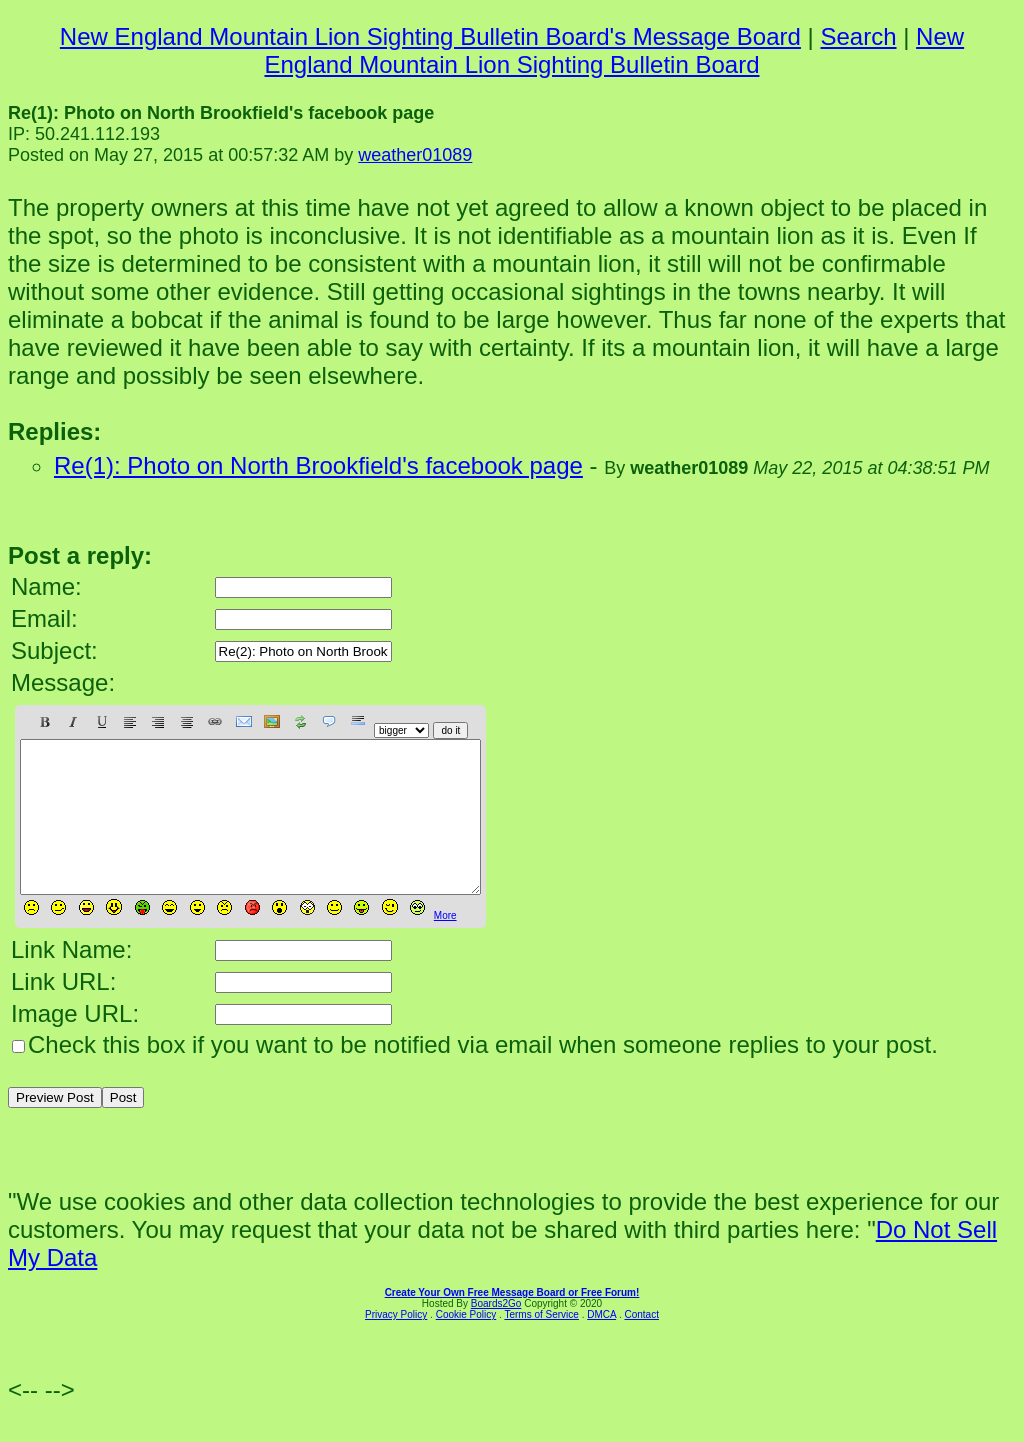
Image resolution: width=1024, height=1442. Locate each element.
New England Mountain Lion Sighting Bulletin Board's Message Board (430, 36)
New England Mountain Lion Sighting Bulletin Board (614, 50)
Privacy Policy (396, 1344)
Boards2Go (496, 1333)
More (445, 945)
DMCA (601, 1344)
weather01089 (415, 155)
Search (858, 36)
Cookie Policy (466, 1344)
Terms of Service (541, 1344)
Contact (641, 1344)
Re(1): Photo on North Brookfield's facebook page (318, 465)
